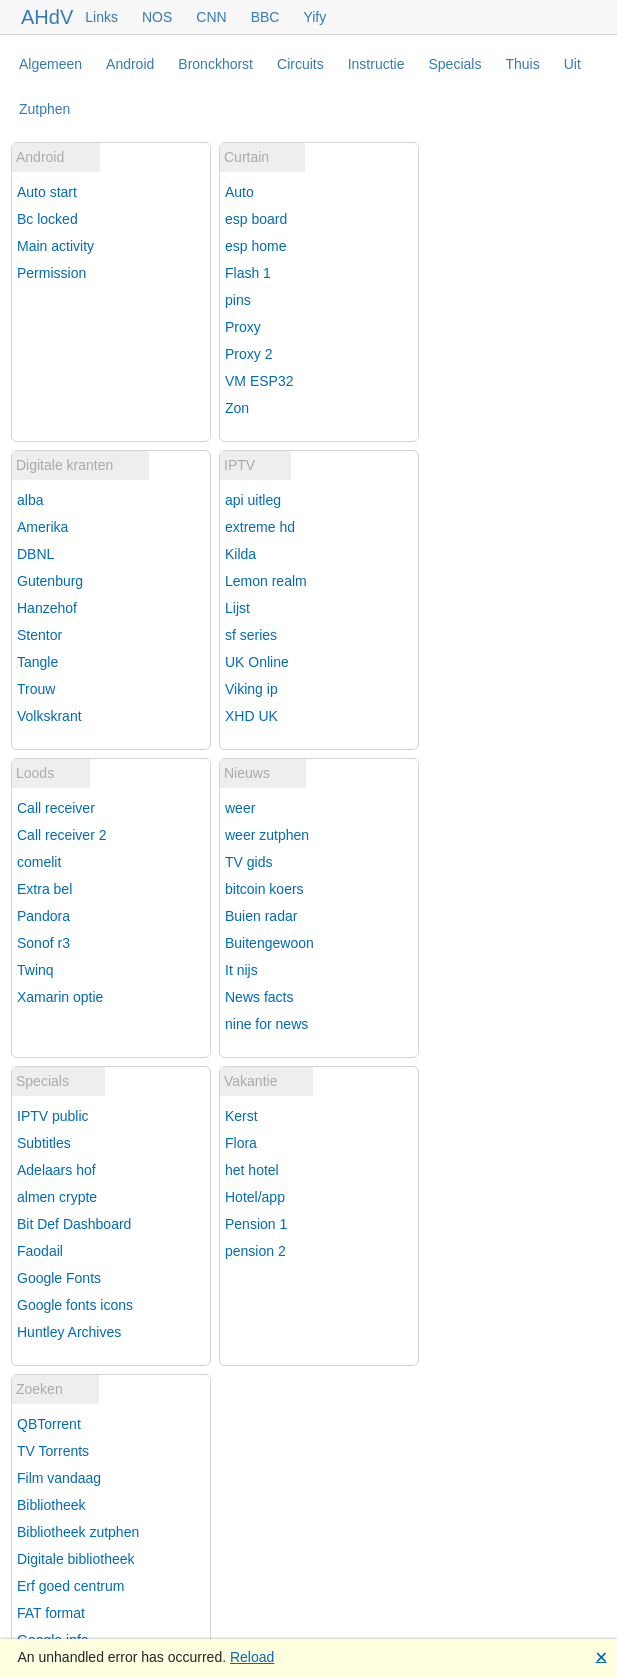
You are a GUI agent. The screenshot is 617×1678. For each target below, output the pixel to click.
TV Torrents (53, 1451)
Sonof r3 (43, 943)
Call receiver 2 (61, 835)
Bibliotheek (51, 1505)
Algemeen (50, 64)
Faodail (40, 1251)
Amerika (42, 527)
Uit (572, 64)
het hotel (252, 1170)
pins (238, 300)
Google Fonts (59, 1278)
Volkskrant (49, 716)
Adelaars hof (56, 1170)
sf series (251, 635)
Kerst (241, 1116)
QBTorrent (49, 1424)
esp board (256, 219)
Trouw (36, 689)
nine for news (266, 1024)
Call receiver (56, 808)
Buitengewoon (269, 943)
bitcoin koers (264, 889)
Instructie (376, 64)
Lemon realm (266, 581)
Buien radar (261, 916)
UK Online (257, 662)
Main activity (55, 246)
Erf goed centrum (70, 1586)
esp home (255, 246)
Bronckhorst (215, 64)
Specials (455, 64)
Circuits (300, 64)
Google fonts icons (75, 1305)
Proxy (243, 327)
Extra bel (44, 889)
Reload (252, 1657)
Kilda (240, 554)
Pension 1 (256, 1224)
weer (240, 808)
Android (130, 64)
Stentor (39, 635)
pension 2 (255, 1251)
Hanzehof (47, 608)
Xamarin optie (60, 997)
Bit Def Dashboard (74, 1224)
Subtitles (44, 1143)
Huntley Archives (69, 1332)
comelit (39, 862)
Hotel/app (255, 1197)
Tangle (37, 662)
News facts (259, 997)
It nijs (241, 970)
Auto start (47, 192)
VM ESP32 (259, 381)
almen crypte (57, 1197)
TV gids (248, 862)
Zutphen (44, 109)
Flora (241, 1143)
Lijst (237, 608)
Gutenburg (50, 581)
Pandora (43, 916)
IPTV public (53, 1116)
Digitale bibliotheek (76, 1559)
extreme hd (260, 527)
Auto (239, 192)
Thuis (522, 64)
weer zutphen (267, 835)
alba (30, 500)
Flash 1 (248, 273)
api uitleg (253, 500)
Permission (51, 273)
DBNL (35, 554)
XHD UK (251, 716)
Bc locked (47, 219)
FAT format (51, 1613)
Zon (237, 408)
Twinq (35, 970)
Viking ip (251, 689)
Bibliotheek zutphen (78, 1532)
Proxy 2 (248, 354)
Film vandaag (59, 1478)
